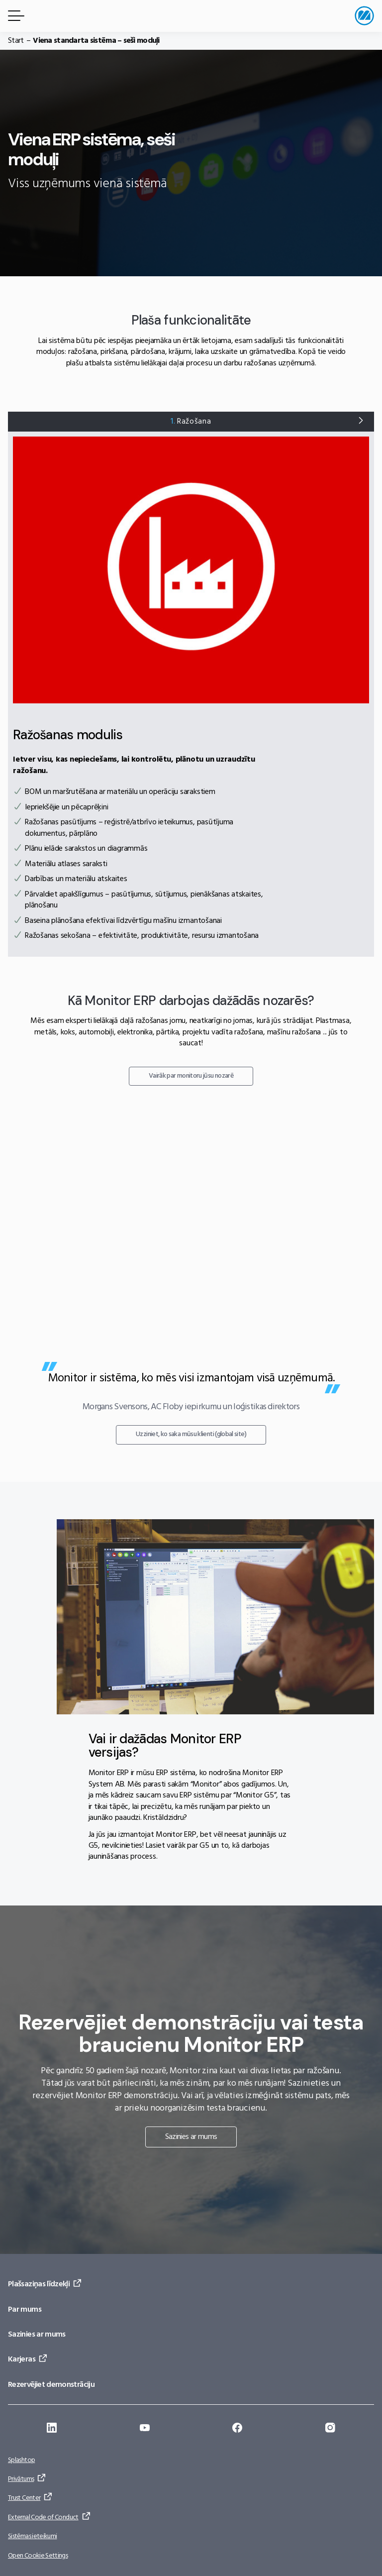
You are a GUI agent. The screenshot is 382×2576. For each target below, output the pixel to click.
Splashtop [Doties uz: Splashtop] (21, 2460)
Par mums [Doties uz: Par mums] (24, 2309)
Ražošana (191, 421)
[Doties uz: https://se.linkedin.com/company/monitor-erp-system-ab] (52, 2429)
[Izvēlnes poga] (14, 15)
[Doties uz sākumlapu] (364, 15)
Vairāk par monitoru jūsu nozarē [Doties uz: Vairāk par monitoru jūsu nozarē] (191, 1076)
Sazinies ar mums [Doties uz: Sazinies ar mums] (191, 2136)
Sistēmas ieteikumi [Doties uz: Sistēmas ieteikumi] (32, 2536)
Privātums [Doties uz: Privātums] (21, 2479)
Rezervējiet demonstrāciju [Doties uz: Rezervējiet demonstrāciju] (51, 2384)
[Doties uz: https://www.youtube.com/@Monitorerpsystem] (145, 2429)
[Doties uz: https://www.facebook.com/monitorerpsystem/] (237, 2429)
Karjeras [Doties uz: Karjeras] (21, 2359)
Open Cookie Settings (38, 2556)
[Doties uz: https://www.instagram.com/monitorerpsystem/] (330, 2429)
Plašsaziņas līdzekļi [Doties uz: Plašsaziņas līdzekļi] (39, 2284)
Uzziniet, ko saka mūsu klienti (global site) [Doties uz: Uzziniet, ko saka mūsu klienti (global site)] (191, 1434)
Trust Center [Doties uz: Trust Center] (24, 2498)
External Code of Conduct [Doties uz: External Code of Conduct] (43, 2517)
